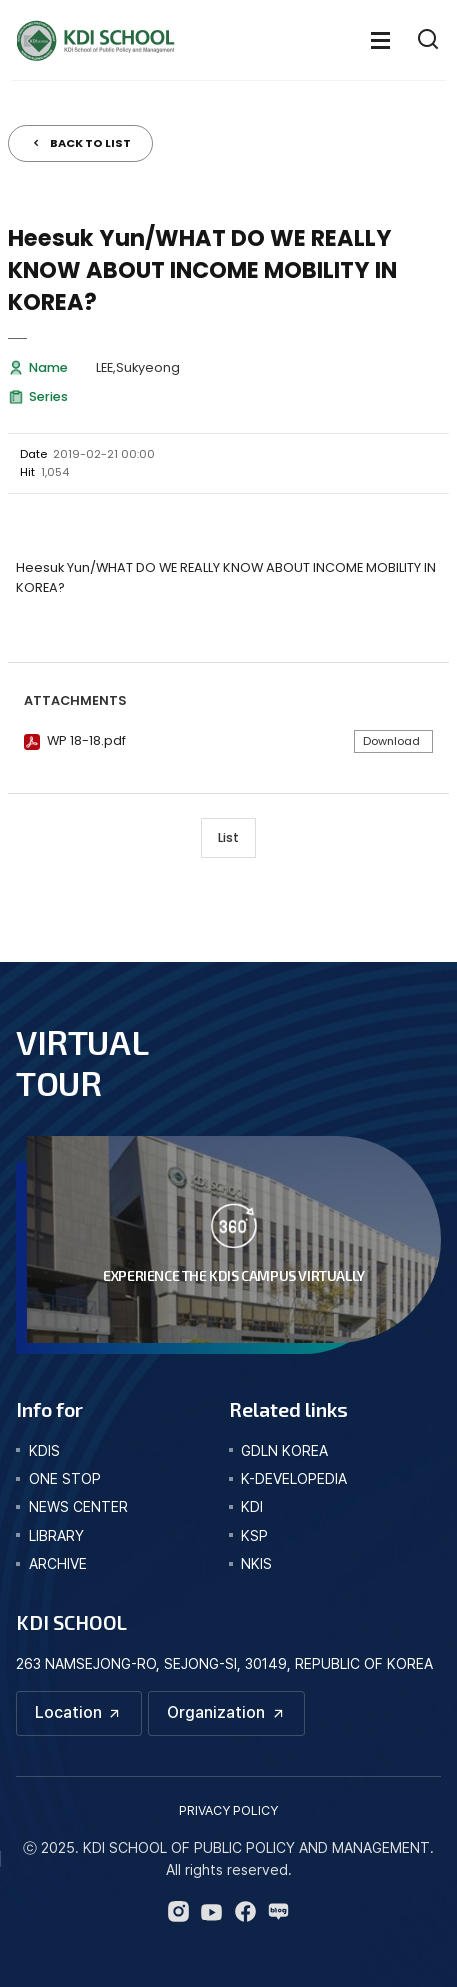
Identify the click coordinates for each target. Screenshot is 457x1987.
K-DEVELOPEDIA (294, 1478)
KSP (254, 1535)
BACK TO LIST (90, 143)
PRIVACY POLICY (228, 1810)
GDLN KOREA (284, 1450)
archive (58, 1563)
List (228, 837)
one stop (65, 1478)
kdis (44, 1450)
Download (391, 741)
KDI (252, 1506)
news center (78, 1506)
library (56, 1535)
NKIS (256, 1563)
